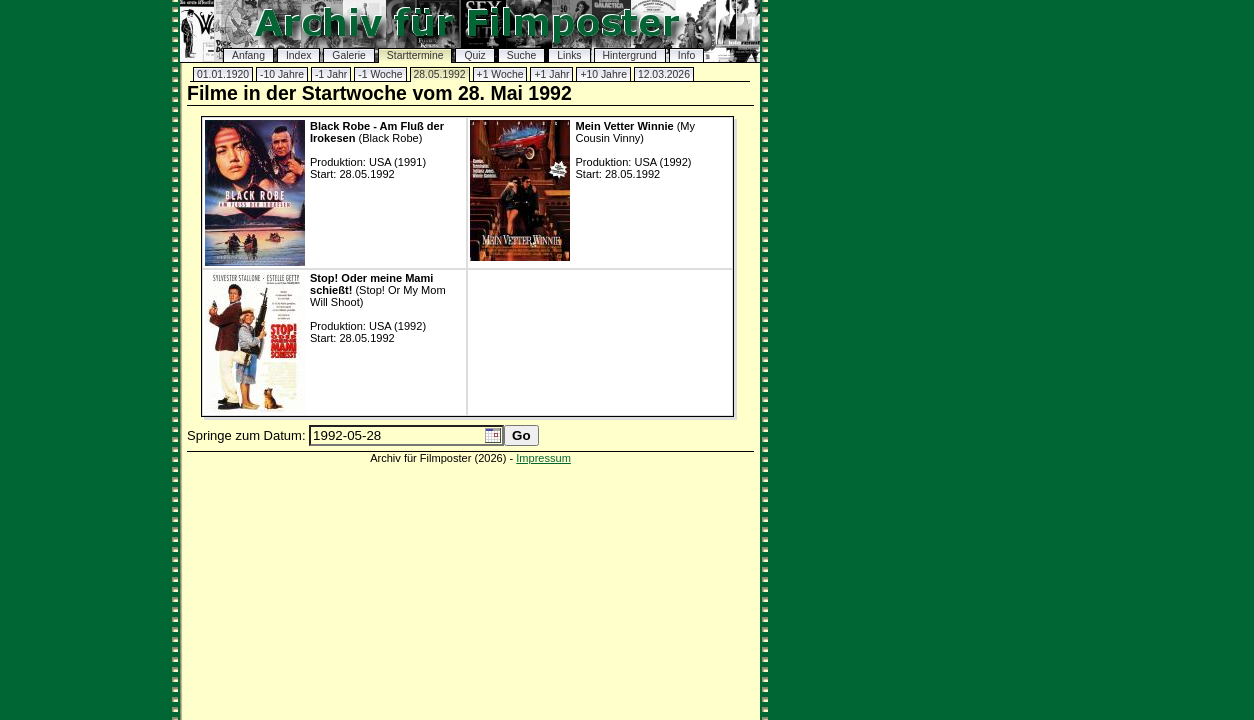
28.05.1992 (440, 74)
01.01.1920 (223, 74)
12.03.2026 (664, 74)
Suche (521, 55)
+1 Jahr (551, 74)
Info (686, 55)
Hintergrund (630, 55)
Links (569, 55)
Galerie (349, 55)
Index (298, 55)
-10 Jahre (282, 74)
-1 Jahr (331, 74)
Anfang (248, 55)
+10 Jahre (603, 74)
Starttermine (415, 55)
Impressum (543, 458)
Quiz (474, 55)
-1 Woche (380, 74)
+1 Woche (500, 74)
